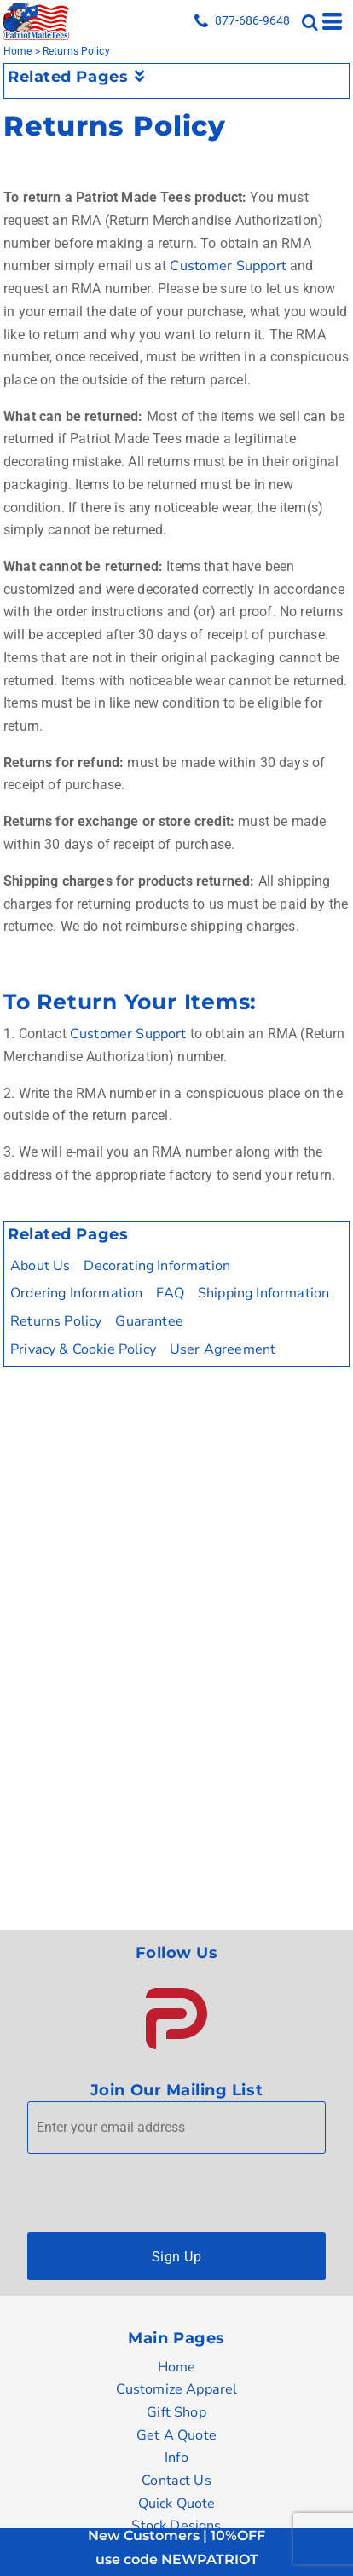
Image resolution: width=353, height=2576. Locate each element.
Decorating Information (157, 1265)
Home (17, 51)
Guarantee (148, 1321)
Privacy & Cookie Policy (83, 1349)
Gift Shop (176, 2412)
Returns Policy (55, 1321)
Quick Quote (177, 2503)
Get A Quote (176, 2435)
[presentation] (156, 2189)
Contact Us (176, 2480)
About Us (40, 1265)
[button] (176, 2018)
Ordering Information (76, 1293)
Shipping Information (263, 1293)
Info (176, 2457)
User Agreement (222, 1349)
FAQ (170, 1293)
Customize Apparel (177, 2389)
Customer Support (228, 266)
